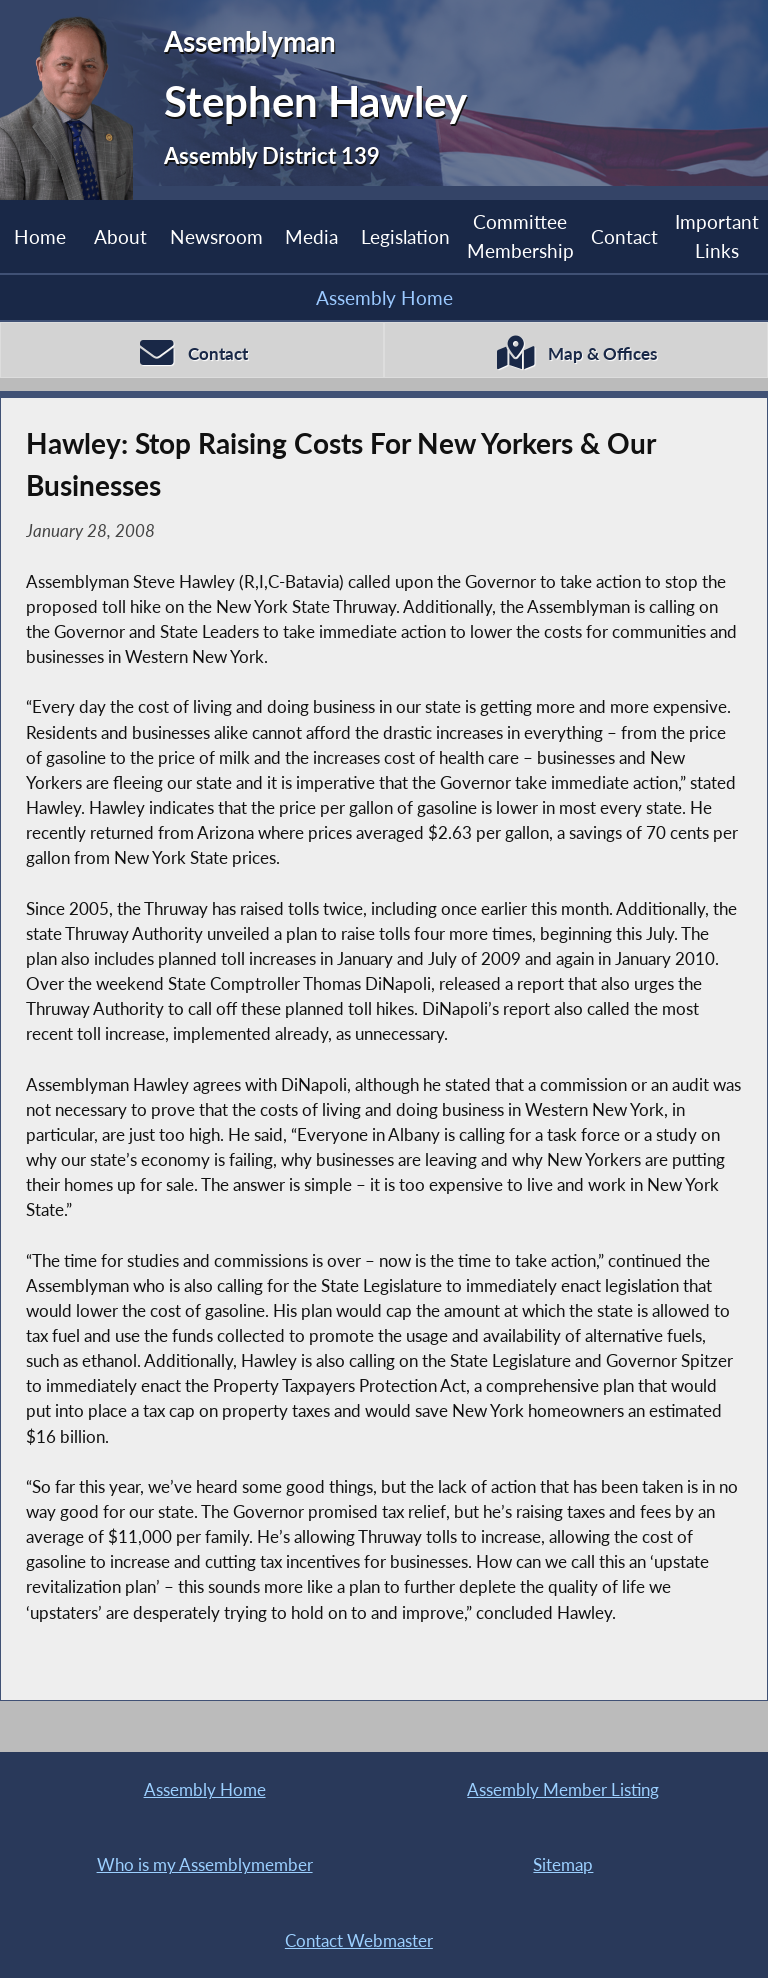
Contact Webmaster (359, 1940)
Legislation (405, 236)
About (120, 236)
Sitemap (563, 1864)
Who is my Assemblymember (205, 1864)
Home (40, 236)
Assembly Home (384, 297)
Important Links (717, 235)
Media (311, 236)
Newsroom (216, 236)
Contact (624, 236)
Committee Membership (520, 235)
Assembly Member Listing (563, 1789)
